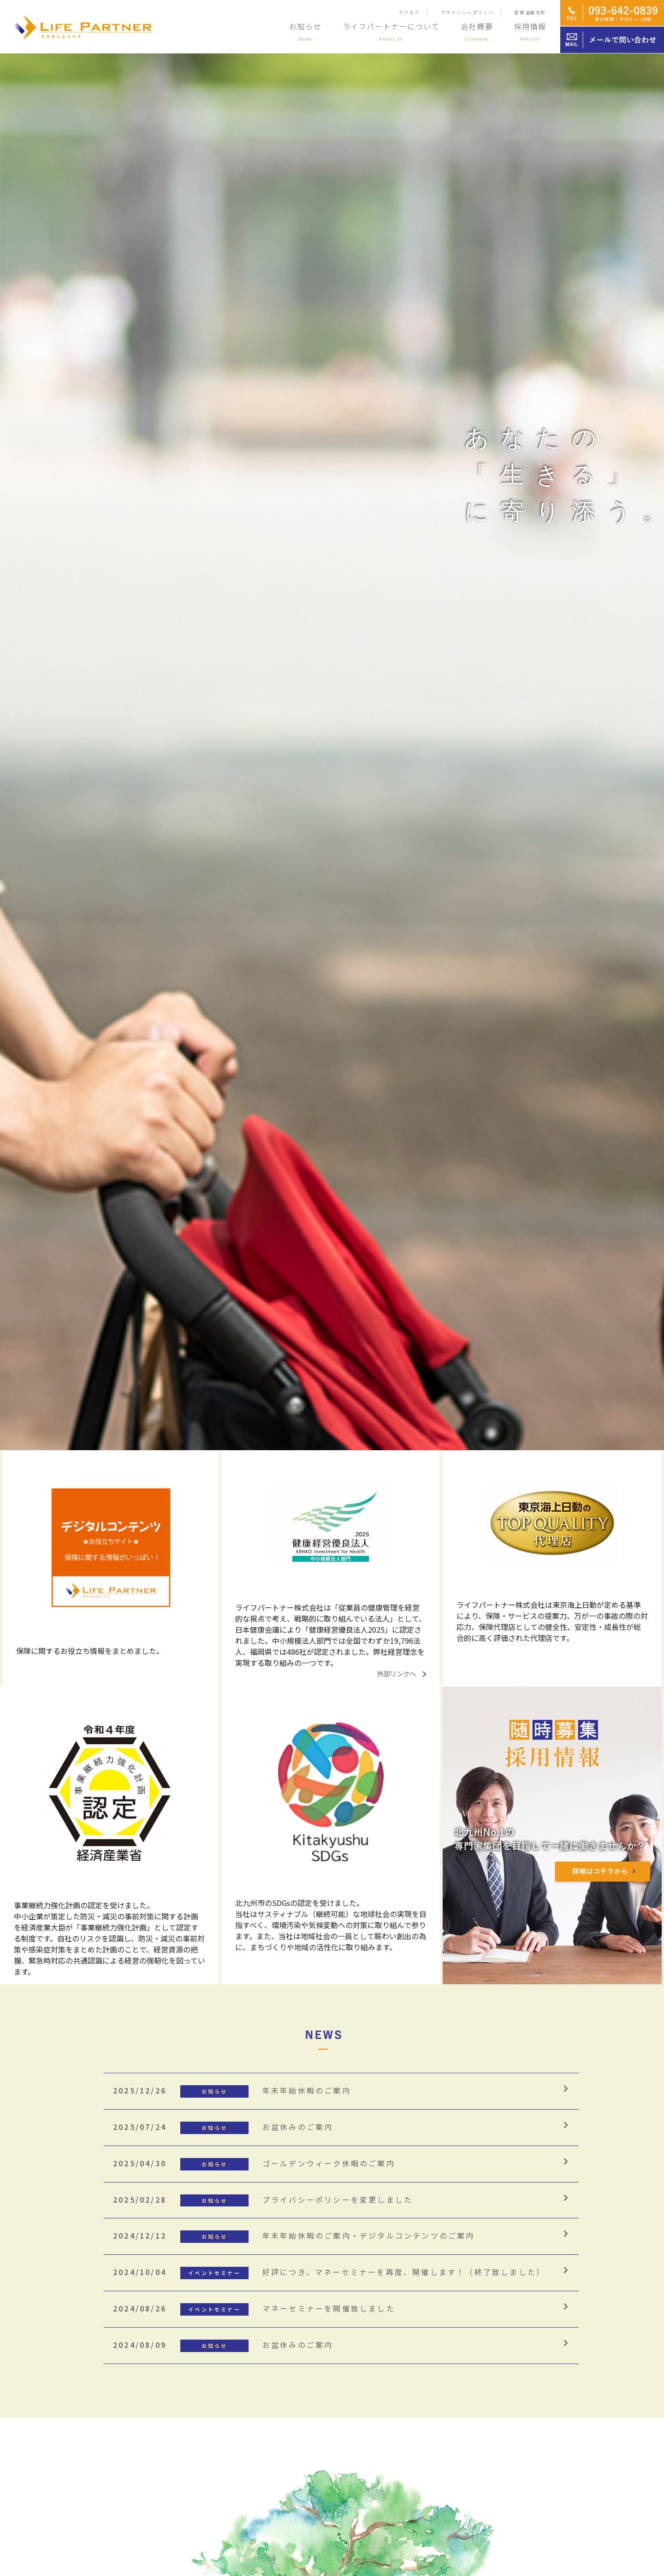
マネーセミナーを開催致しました (254, 2308)
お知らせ (305, 31)
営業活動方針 (530, 12)
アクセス (409, 12)
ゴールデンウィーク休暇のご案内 (254, 2163)
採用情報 (530, 31)
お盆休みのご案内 (223, 2126)
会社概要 (477, 31)
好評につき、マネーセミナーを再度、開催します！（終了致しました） (329, 2271)
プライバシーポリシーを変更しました (263, 2199)
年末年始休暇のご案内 (232, 2090)
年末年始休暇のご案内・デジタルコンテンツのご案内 (294, 2235)
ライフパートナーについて (391, 31)
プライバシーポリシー (467, 12)
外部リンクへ (402, 1673)
